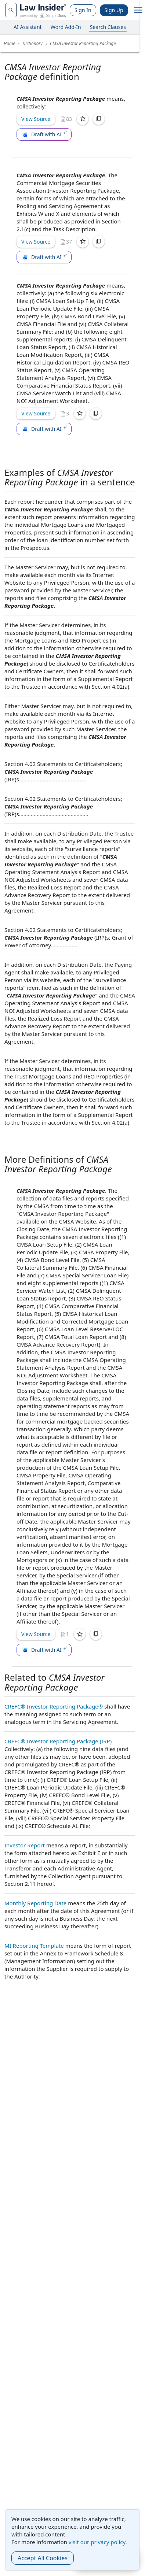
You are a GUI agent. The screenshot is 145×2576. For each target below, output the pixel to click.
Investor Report (24, 1845)
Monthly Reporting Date (35, 1903)
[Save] (82, 119)
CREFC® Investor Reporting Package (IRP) (58, 1741)
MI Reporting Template (34, 1945)
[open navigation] (138, 10)
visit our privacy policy (97, 2542)
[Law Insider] (43, 10)
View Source (35, 118)
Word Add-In (66, 26)
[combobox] (11, 10)
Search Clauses (108, 26)
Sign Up (114, 10)
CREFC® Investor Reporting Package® (53, 1706)
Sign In (83, 10)
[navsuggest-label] (11, 10)
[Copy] (99, 119)
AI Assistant (28, 26)
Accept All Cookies (43, 2558)
